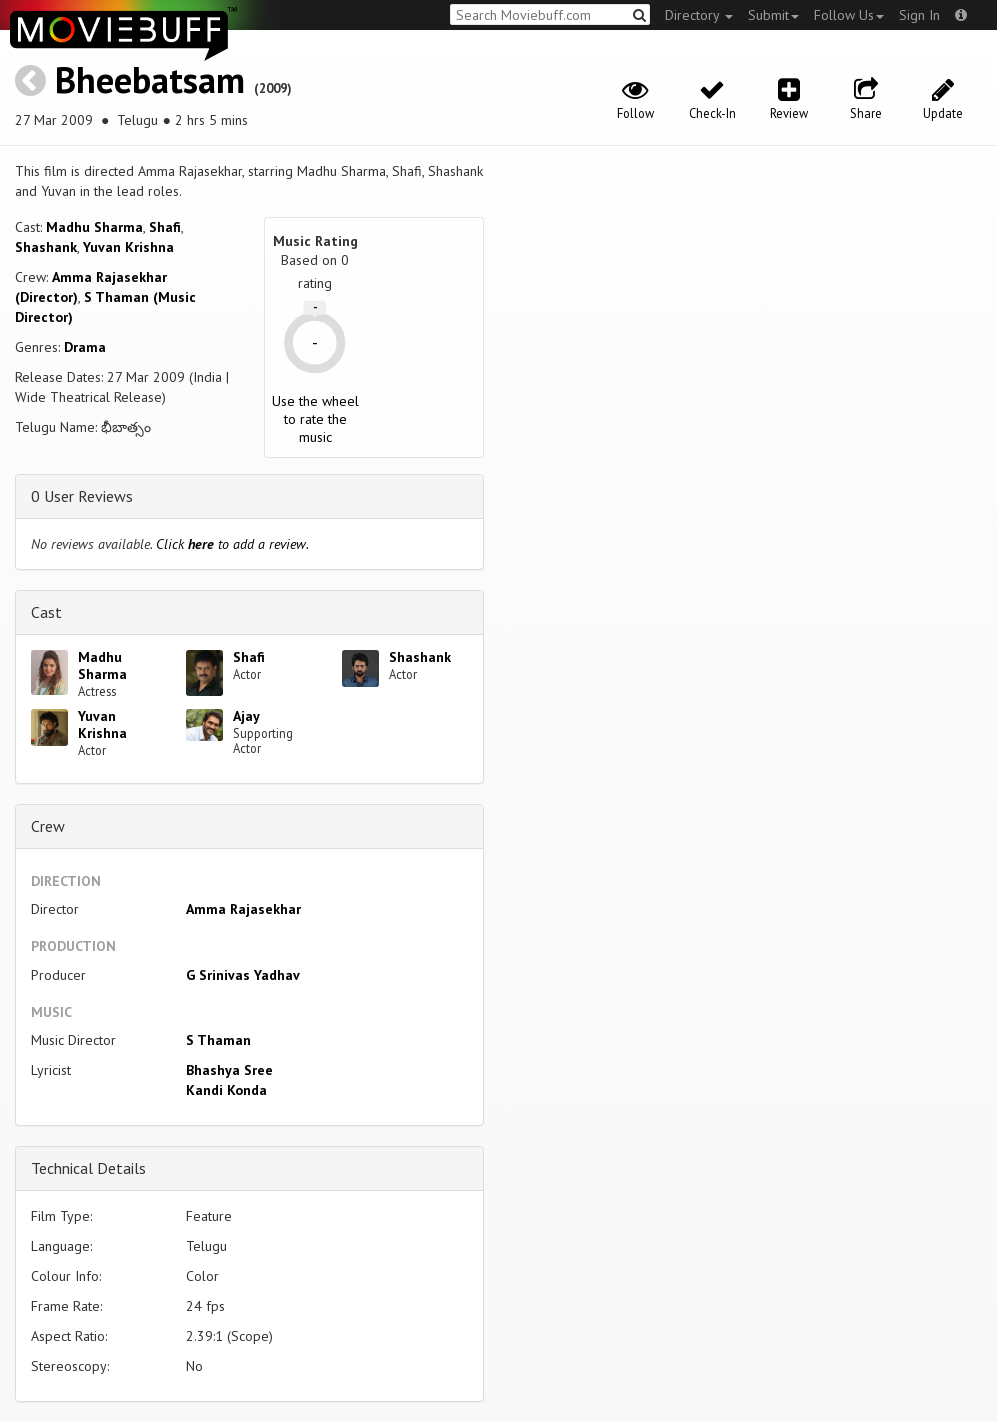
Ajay (246, 716)
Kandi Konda (226, 1090)
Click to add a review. (232, 544)
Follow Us (849, 15)
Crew (48, 826)
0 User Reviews (82, 496)
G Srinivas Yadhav (243, 975)
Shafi (165, 227)
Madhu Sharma (94, 227)
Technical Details (88, 1168)
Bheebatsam (150, 79)
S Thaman (218, 1040)
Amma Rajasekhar (243, 909)
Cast (46, 612)
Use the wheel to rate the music (315, 419)
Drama (85, 347)
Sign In (919, 15)
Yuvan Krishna (128, 247)
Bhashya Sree (229, 1070)
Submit (773, 15)
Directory (699, 15)
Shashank (46, 247)
